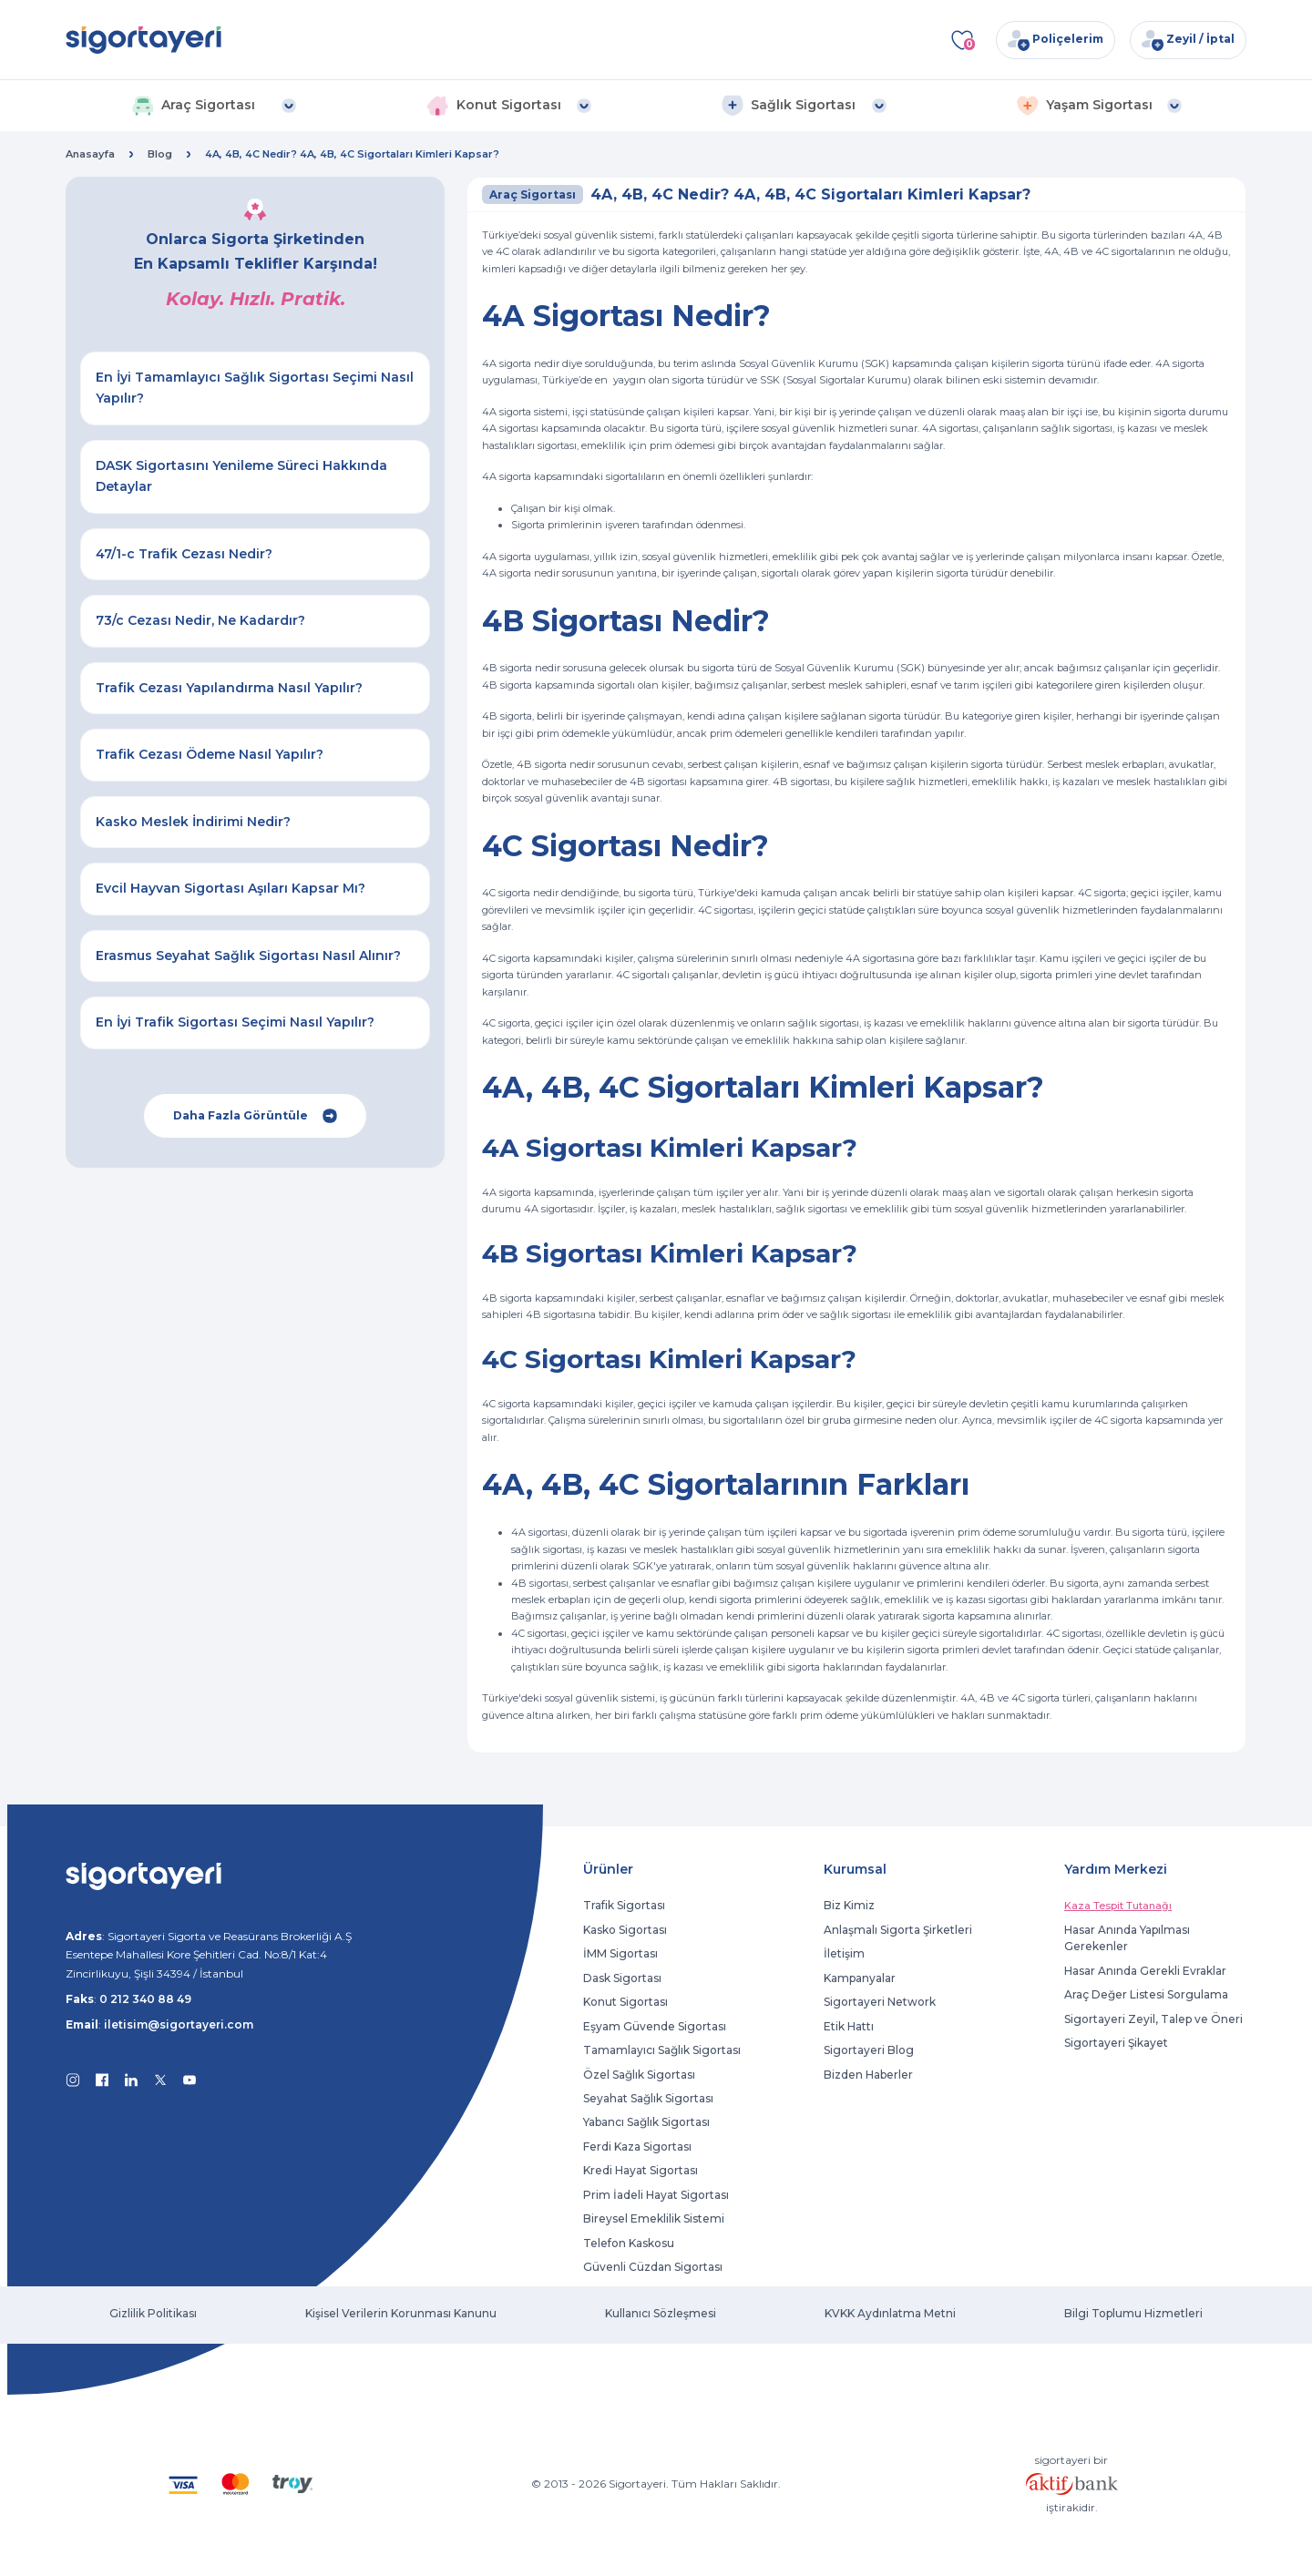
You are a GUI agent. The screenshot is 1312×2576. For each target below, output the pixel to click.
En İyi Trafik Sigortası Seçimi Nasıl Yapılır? (235, 1022)
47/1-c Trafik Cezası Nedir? (184, 554)
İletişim (844, 1953)
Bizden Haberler (868, 2074)
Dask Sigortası (622, 1978)
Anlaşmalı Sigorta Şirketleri (898, 1930)
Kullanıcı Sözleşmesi (660, 2313)
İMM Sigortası (620, 1953)
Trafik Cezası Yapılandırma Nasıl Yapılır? (229, 688)
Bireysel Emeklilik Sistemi (653, 2218)
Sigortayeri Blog (869, 2050)
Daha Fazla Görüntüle (255, 1116)
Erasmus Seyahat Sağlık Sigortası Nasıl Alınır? (248, 955)
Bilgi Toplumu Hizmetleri (1133, 2313)
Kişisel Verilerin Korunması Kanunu (401, 2313)
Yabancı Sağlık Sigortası (646, 2122)
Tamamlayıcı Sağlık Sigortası (662, 2050)
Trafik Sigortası (624, 1905)
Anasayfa (90, 154)
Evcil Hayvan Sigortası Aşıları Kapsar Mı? (230, 888)
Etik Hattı (849, 2026)
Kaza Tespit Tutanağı (1118, 1905)
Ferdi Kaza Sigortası (637, 2146)
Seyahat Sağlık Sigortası (648, 2098)
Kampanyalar (860, 1978)
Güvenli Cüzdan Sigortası (653, 2267)
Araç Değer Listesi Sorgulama (1146, 1994)
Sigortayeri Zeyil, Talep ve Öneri (1153, 2019)
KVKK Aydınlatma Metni (890, 2313)
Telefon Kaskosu (628, 2243)
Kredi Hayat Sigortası (640, 2170)
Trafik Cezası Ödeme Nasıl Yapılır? (209, 754)
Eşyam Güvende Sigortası (654, 2026)
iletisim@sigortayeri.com (178, 2024)
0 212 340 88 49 (145, 1999)
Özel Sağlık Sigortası (639, 2074)
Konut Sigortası (625, 2002)
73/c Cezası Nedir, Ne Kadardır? (200, 620)
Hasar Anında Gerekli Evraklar (1145, 1971)
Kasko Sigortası (625, 1930)
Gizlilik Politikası (153, 2313)
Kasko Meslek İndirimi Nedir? (193, 821)
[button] (213, 106)
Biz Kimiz (849, 1905)
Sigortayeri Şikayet (1116, 2043)
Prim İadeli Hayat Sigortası (656, 2195)
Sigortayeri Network (880, 2002)
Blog (160, 154)
